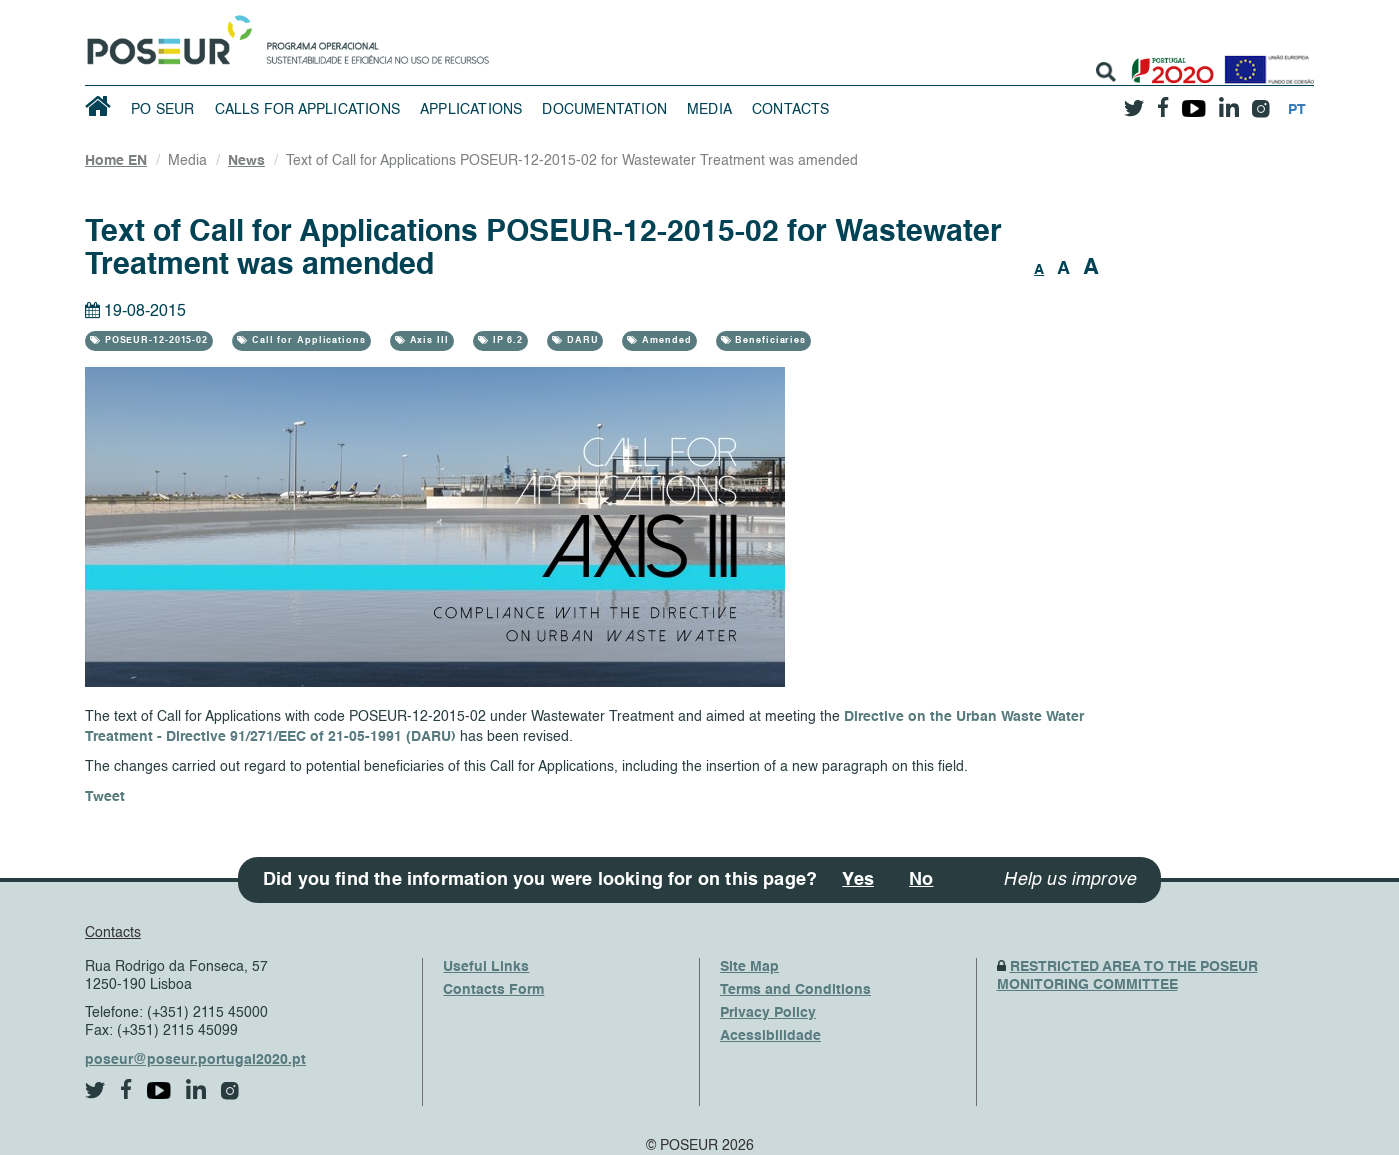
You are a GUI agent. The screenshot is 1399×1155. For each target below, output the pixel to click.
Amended (664, 340)
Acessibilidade (770, 1036)
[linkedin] (1228, 101)
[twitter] (1134, 101)
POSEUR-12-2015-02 (154, 340)
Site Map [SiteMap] (749, 967)
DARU (581, 340)
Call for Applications (307, 340)
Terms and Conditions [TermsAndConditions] (795, 990)
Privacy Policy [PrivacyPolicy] (768, 1013)
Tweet (105, 797)
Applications (471, 110)
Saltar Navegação (551, 10)
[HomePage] (166, 35)
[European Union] (1265, 62)
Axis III (427, 340)
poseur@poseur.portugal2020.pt (195, 1060)
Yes (858, 880)
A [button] (1039, 270)
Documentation (604, 110)
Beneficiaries (768, 340)
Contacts (791, 110)
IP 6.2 (506, 340)
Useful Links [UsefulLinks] (486, 967)
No (921, 880)
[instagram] (1260, 101)
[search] (1106, 72)
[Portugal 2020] (1168, 62)
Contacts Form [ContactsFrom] (493, 990)
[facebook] (1163, 101)
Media (709, 110)
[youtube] (1193, 101)
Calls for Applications (307, 110)
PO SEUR (162, 110)
